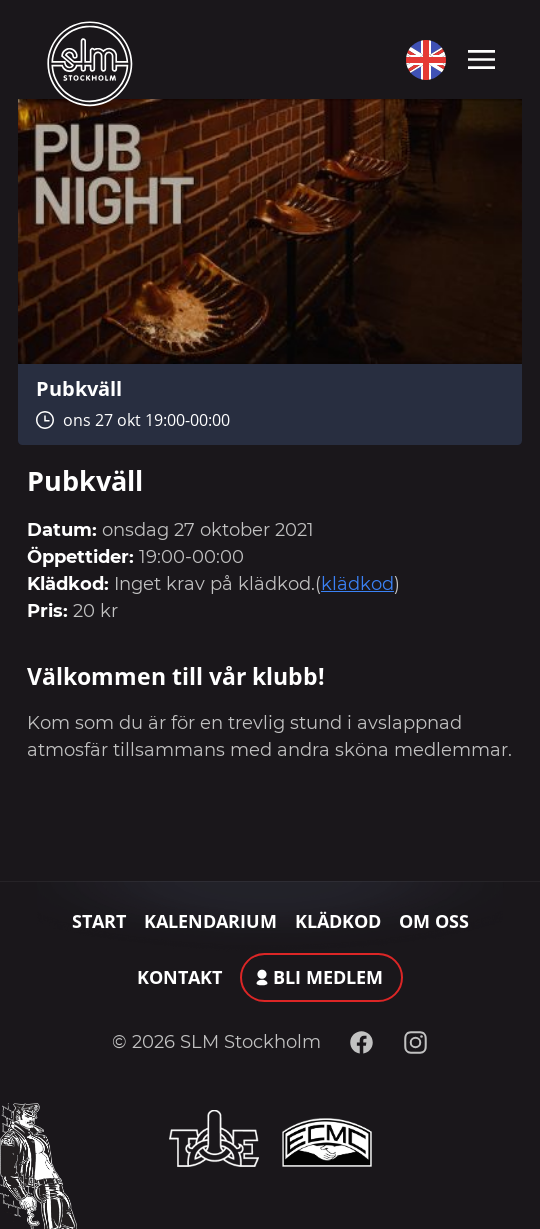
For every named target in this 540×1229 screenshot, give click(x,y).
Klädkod (338, 921)
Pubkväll (79, 388)
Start (99, 921)
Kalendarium (210, 921)
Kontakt (179, 977)
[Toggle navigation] (481, 58)
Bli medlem (328, 977)
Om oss (434, 921)
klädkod (357, 584)
